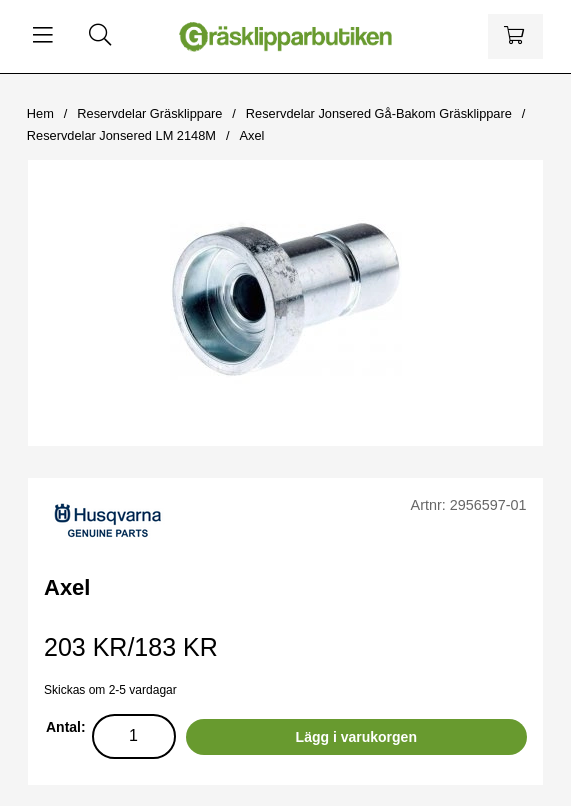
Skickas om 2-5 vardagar (110, 690)
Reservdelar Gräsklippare (149, 113)
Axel (251, 135)
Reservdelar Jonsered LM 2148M (121, 135)
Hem (40, 113)
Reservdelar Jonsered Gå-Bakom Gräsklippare (379, 113)
